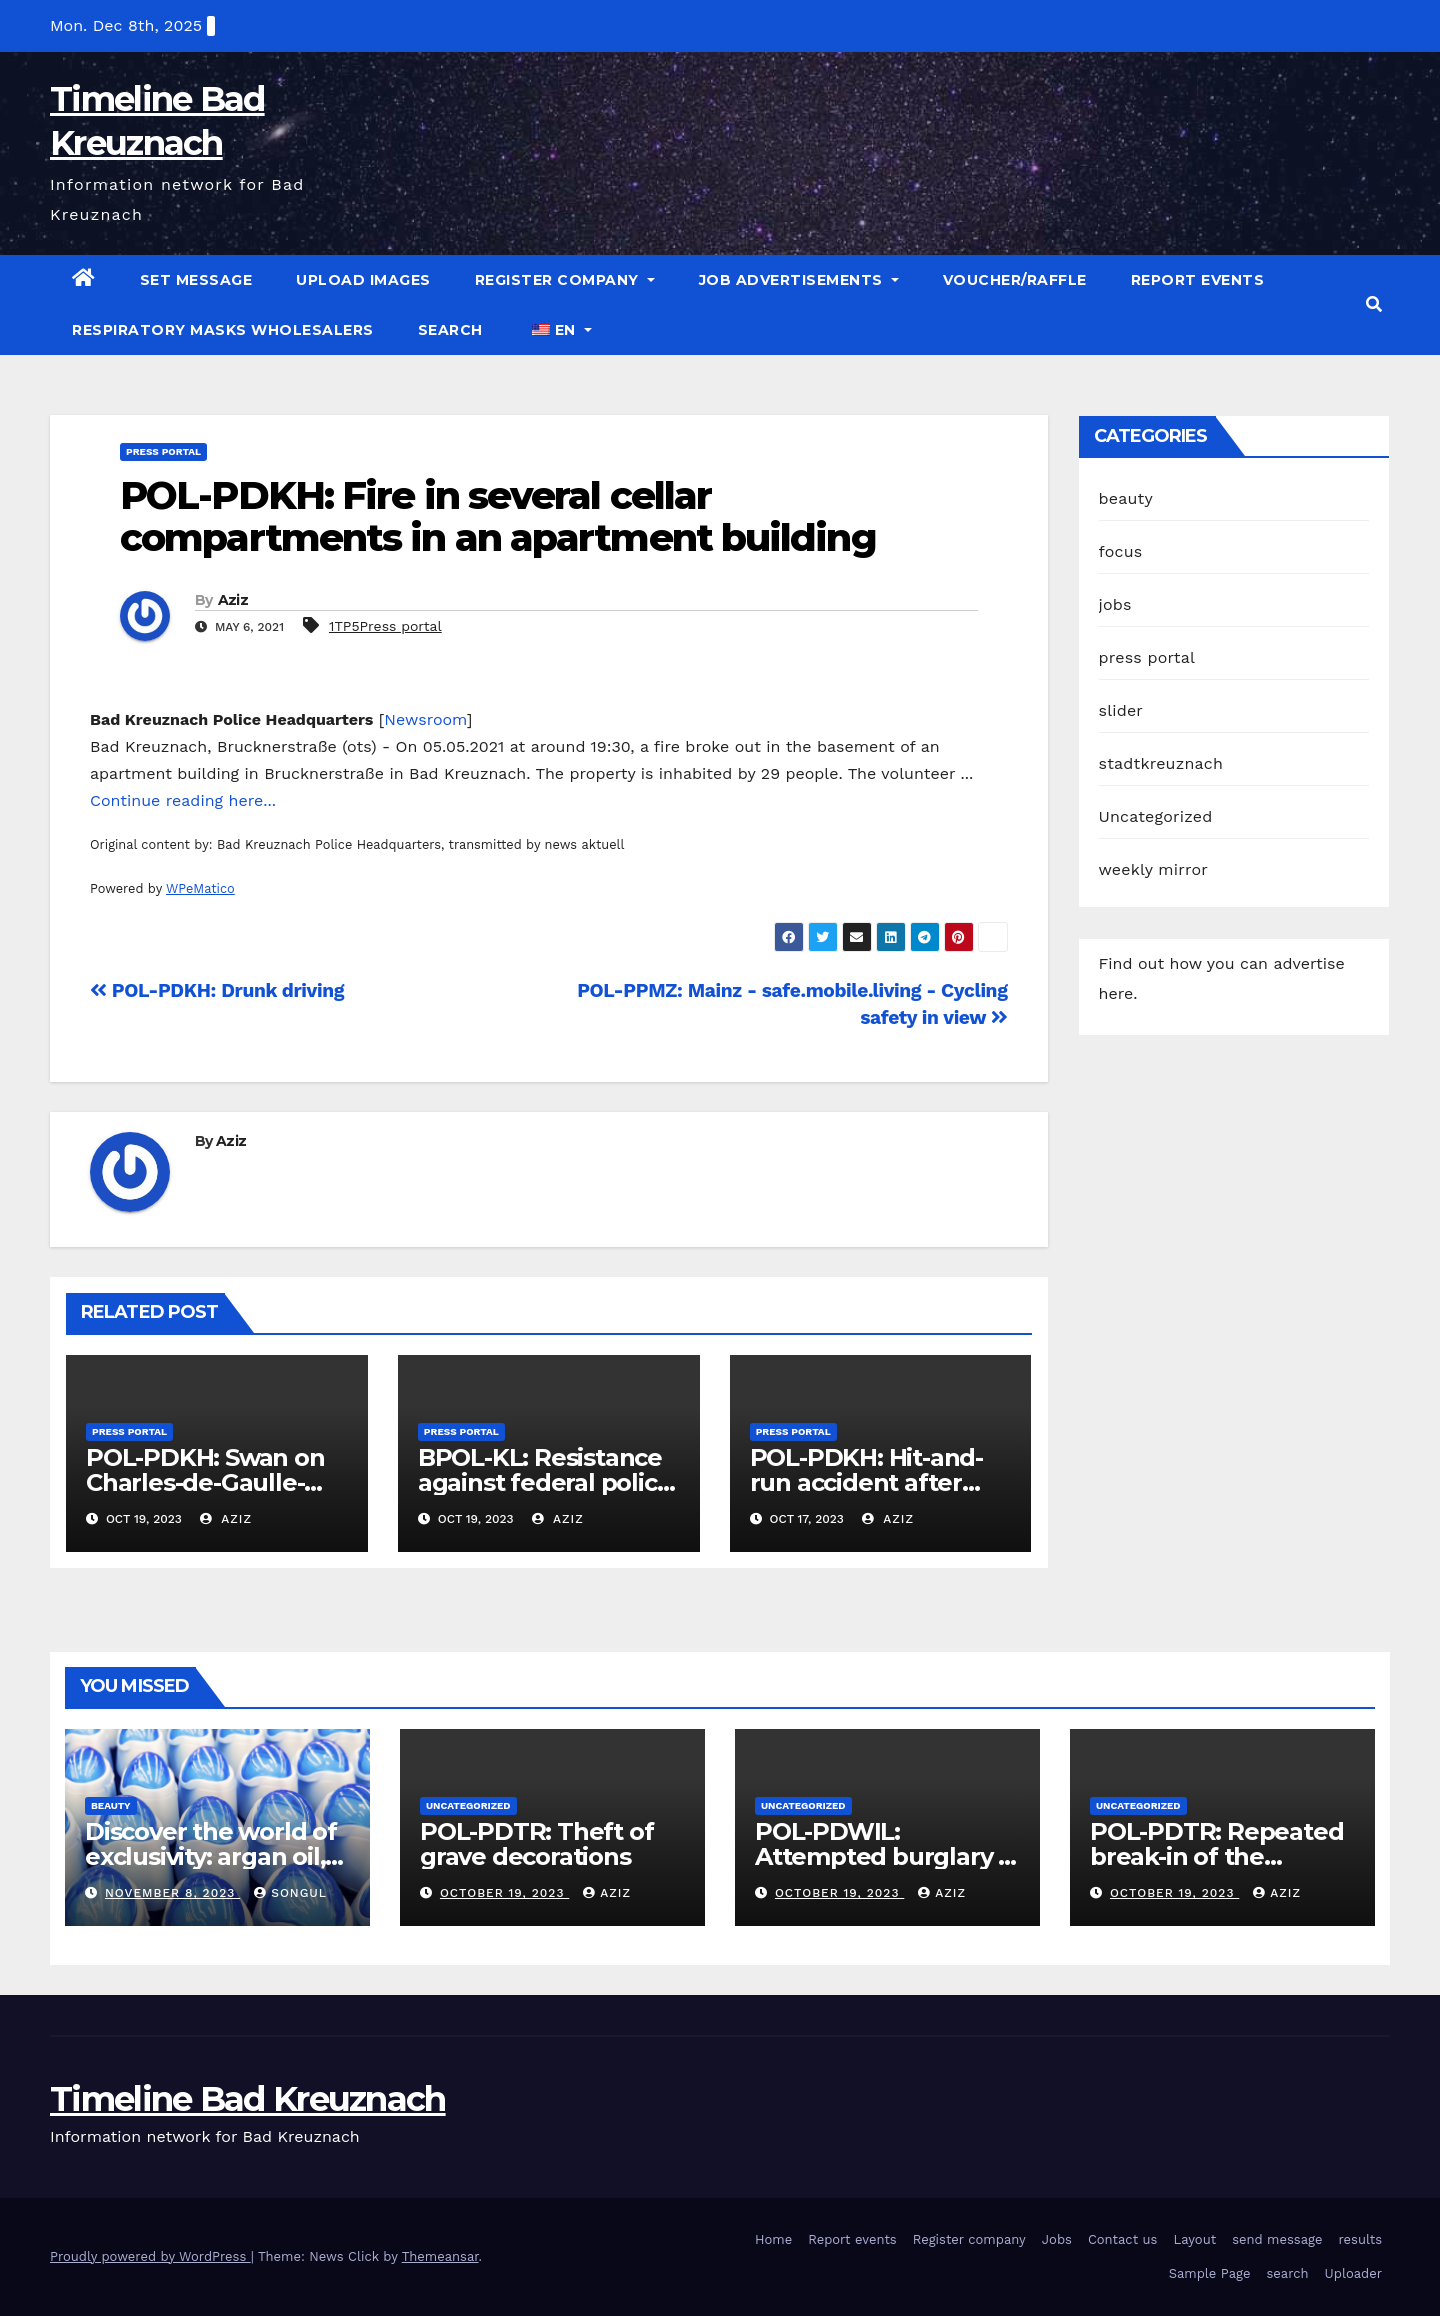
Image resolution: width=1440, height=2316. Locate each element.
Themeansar (440, 2256)
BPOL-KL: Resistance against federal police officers (545, 1482)
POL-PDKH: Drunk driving (217, 990)
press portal (163, 451)
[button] (1374, 304)
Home (773, 2239)
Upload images (363, 280)
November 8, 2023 (172, 1893)
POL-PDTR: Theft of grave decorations (536, 1844)
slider (1121, 710)
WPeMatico (200, 888)
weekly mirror (1154, 869)
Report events (1198, 280)
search (450, 330)
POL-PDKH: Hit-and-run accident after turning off (866, 1482)
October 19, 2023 (504, 1893)
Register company (565, 280)
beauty (1126, 498)
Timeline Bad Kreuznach (248, 2099)
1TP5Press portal (385, 626)
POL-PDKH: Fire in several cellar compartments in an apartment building (498, 516)
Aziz (233, 600)
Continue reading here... (183, 800)
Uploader (1353, 2273)
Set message (196, 280)
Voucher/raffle (1015, 280)
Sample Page (1210, 2273)
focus (1121, 551)
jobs (1115, 604)
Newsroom (425, 719)
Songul (290, 1893)
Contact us (1123, 2239)
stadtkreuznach (1161, 763)
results (1361, 2239)
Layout (1194, 2239)
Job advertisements (799, 280)
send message (1277, 2239)
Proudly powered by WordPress (150, 2256)
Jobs (1057, 2239)
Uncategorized (1156, 816)
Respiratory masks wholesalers (223, 330)
